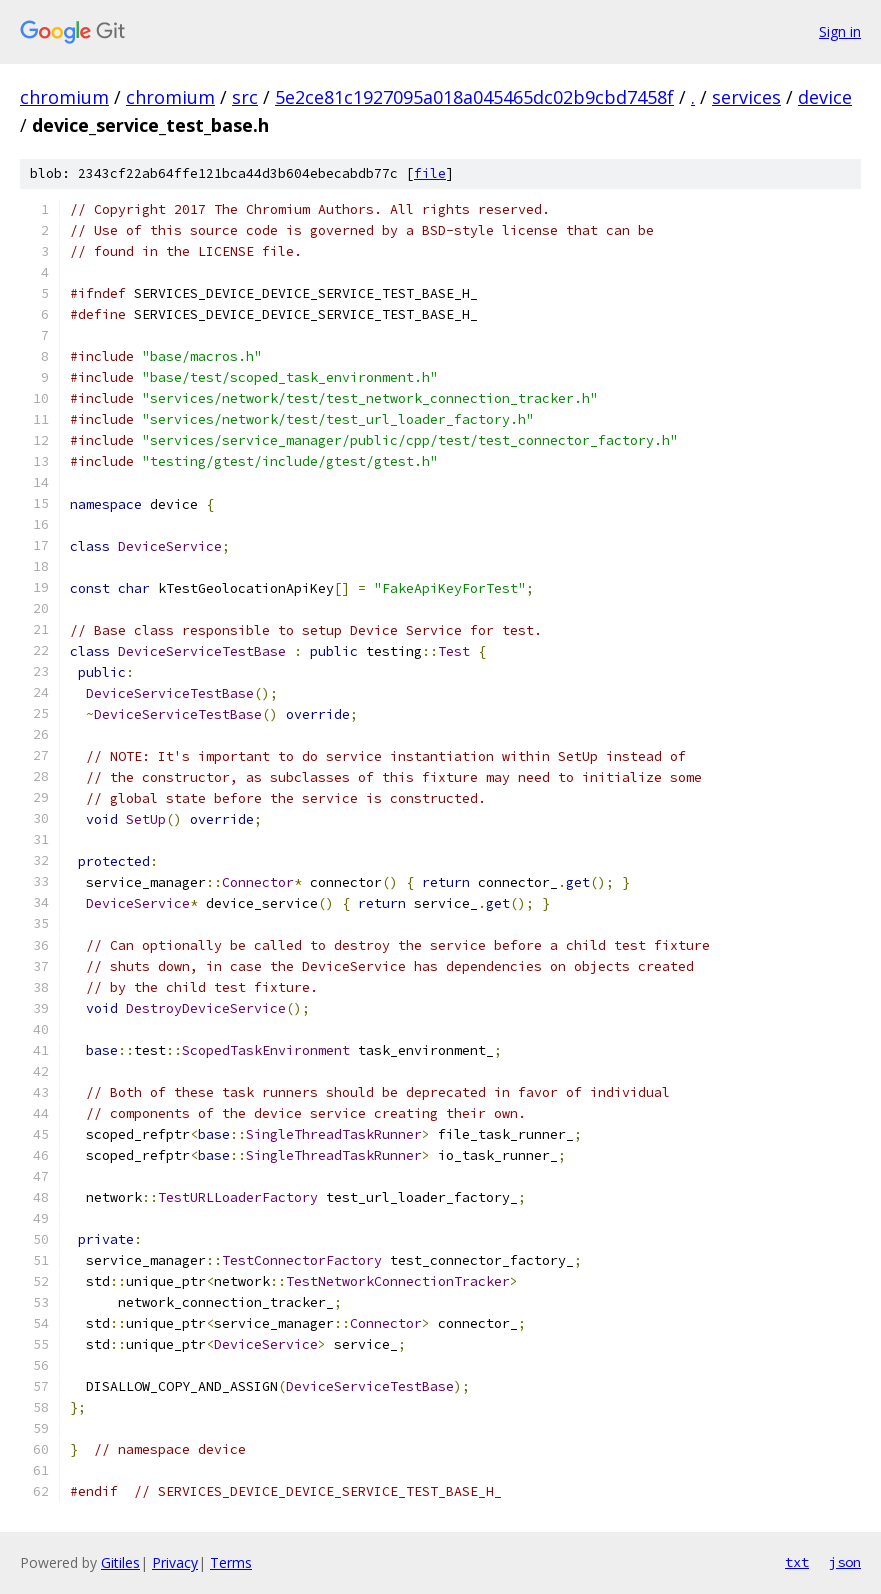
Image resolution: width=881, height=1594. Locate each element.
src (245, 97)
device (825, 97)
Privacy (175, 1562)
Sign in (840, 31)
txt (797, 1562)
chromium (64, 97)
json (845, 1562)
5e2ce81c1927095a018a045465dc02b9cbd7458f (474, 97)
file (430, 173)
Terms (231, 1562)
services (746, 97)
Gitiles (120, 1562)
